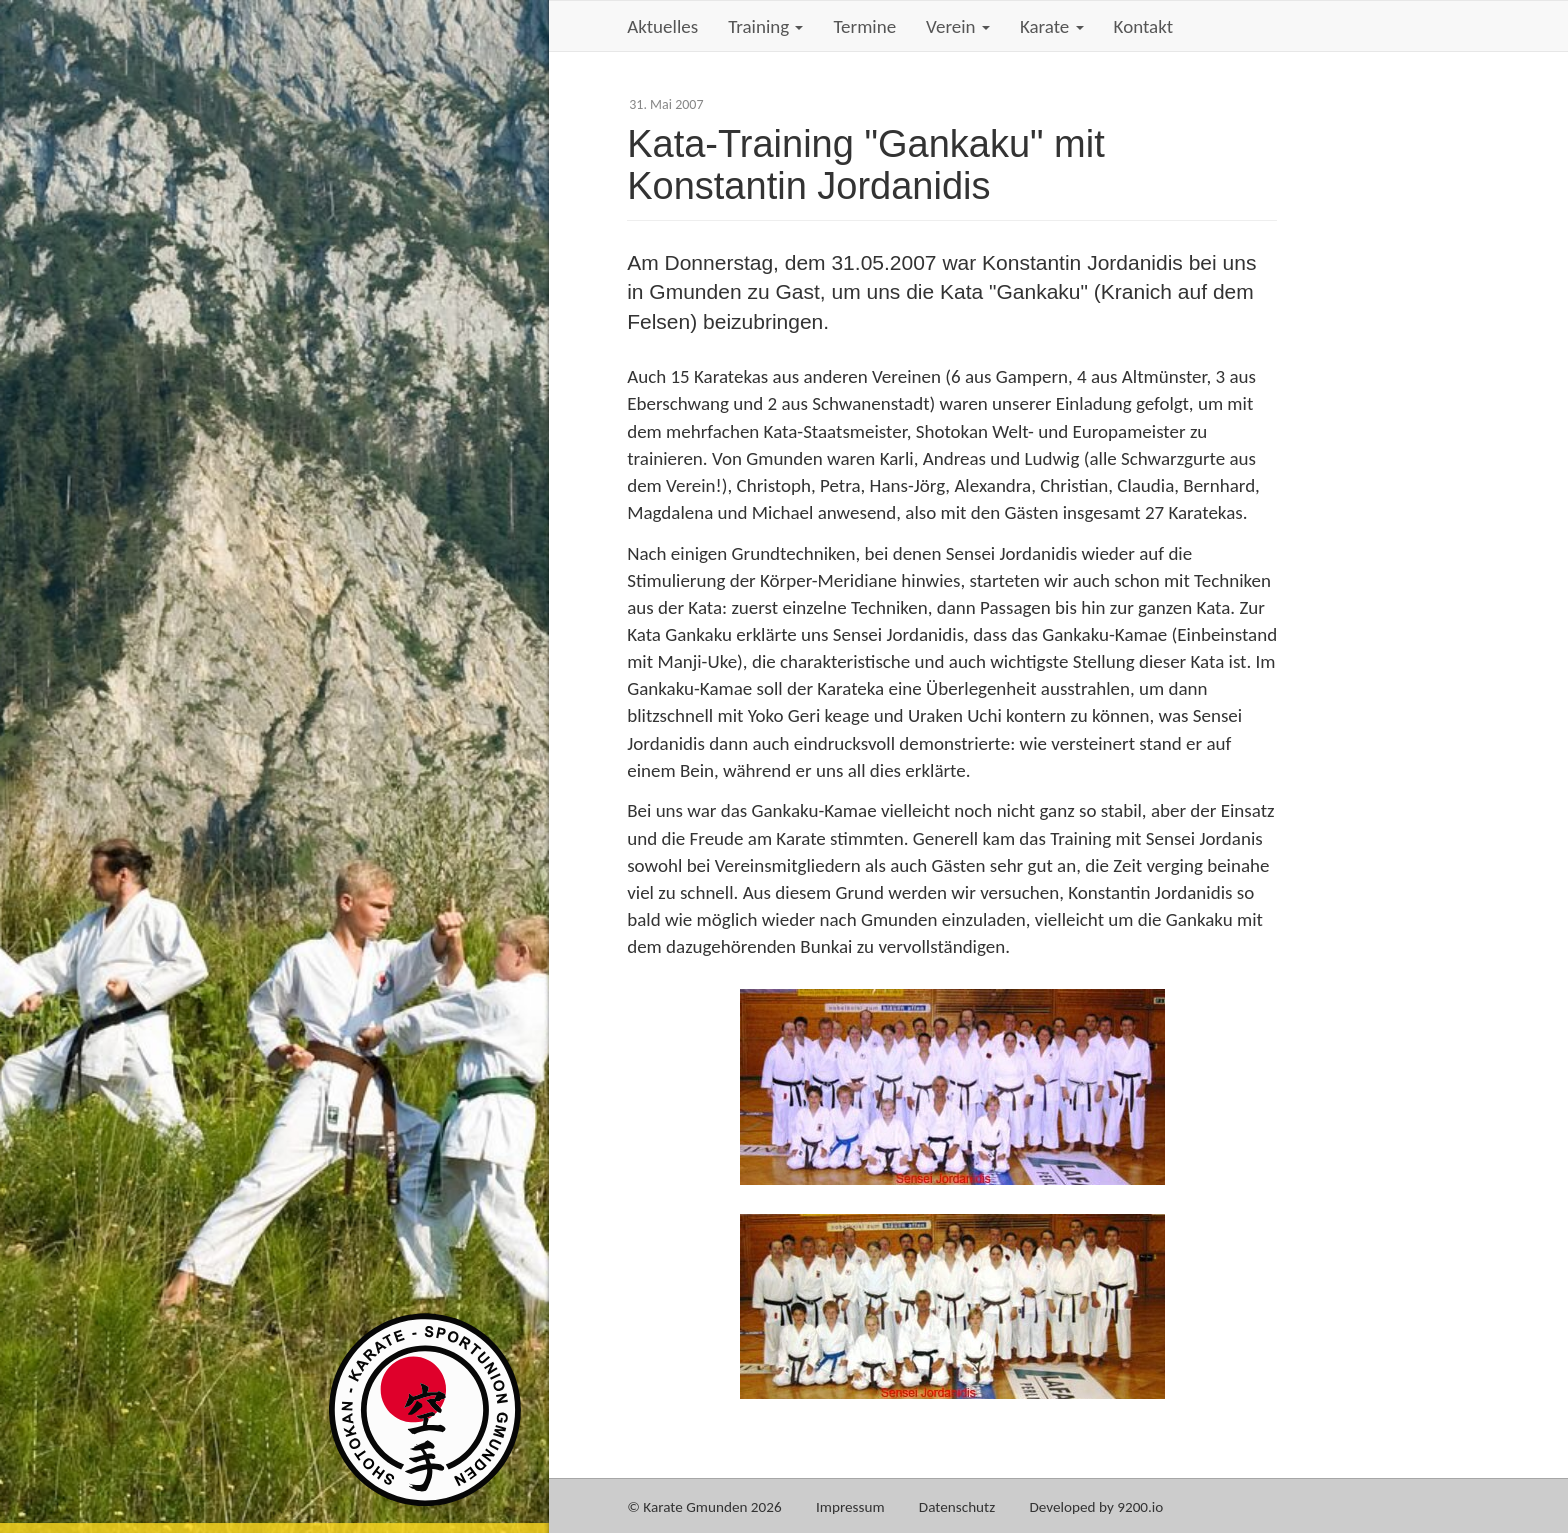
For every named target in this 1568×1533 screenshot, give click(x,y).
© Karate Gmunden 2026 (704, 1507)
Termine (864, 26)
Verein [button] (958, 26)
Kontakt (1144, 26)
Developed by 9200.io (1097, 1507)
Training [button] (765, 26)
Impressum (850, 1507)
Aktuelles (662, 26)
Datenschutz (957, 1507)
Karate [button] (1052, 26)
